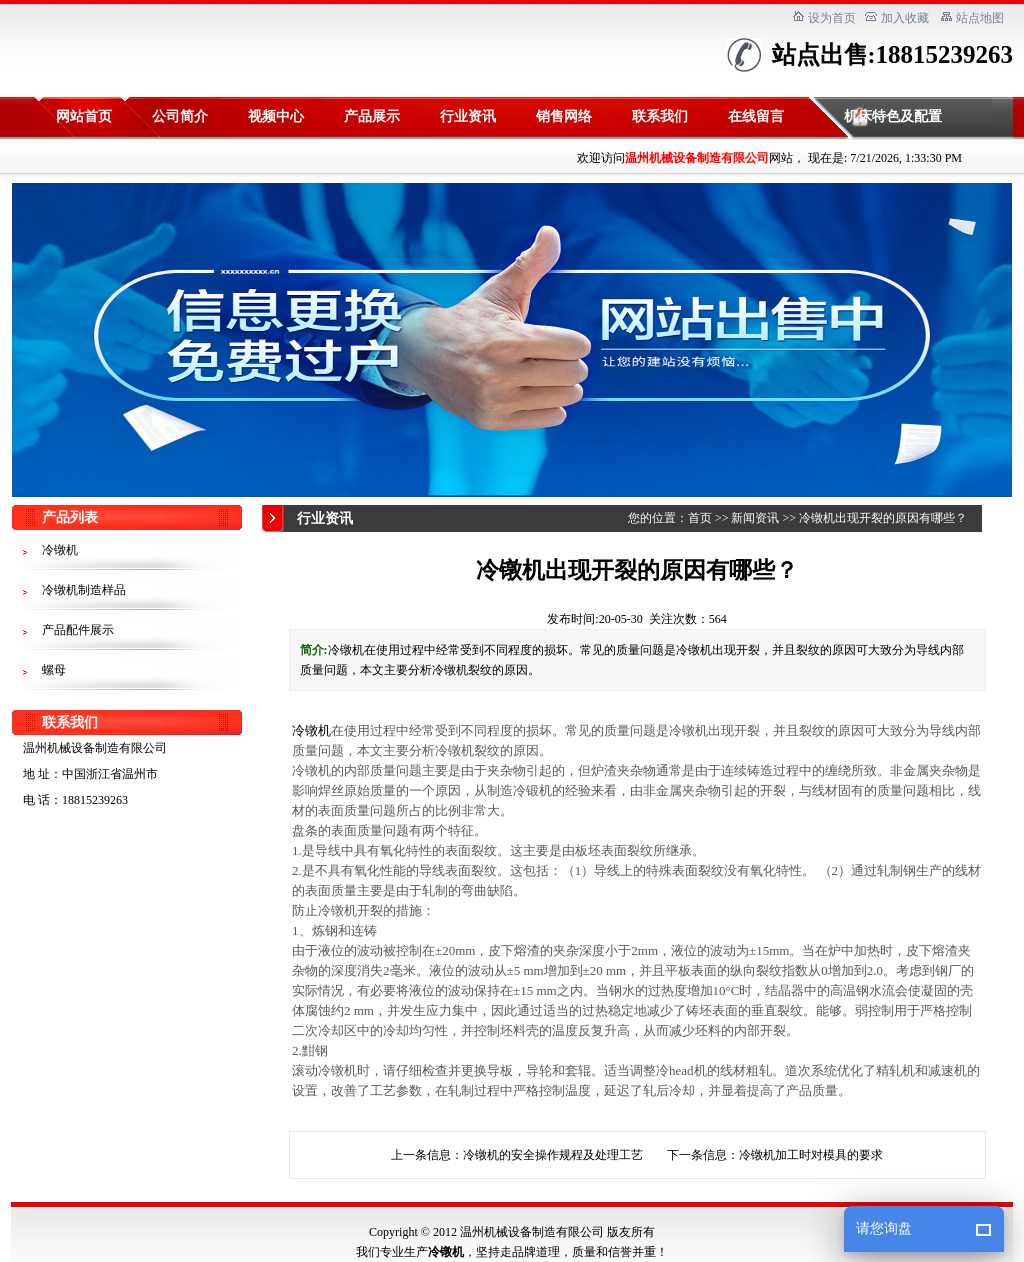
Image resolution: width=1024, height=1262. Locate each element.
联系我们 (660, 116)
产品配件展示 (78, 630)
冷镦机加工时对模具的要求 (811, 1155)
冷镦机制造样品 (84, 590)
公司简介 (180, 116)
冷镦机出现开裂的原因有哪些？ (883, 518)
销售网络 (564, 116)
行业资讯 (468, 116)
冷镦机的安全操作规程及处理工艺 (553, 1155)
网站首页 (84, 116)
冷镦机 (311, 730)
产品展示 (372, 116)
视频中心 (276, 116)
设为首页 (832, 18)
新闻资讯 (755, 518)
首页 (700, 518)
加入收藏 (905, 18)
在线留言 (756, 116)
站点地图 (980, 18)
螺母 (54, 670)
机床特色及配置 (893, 116)
